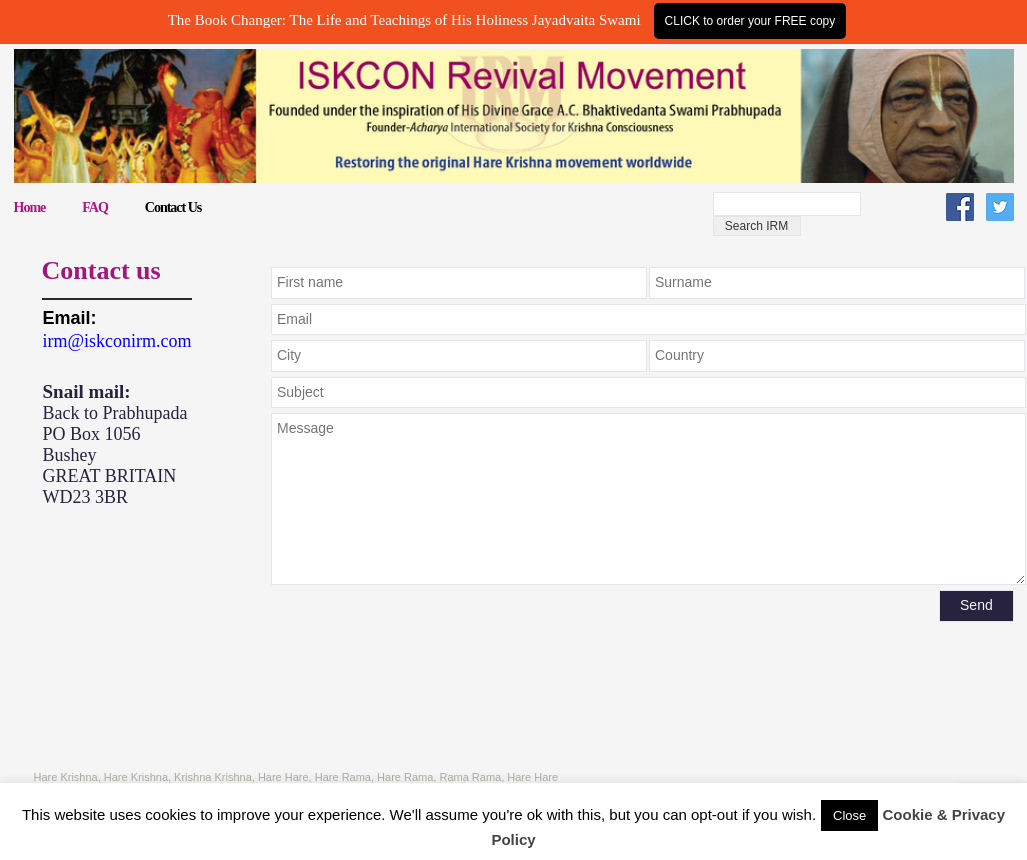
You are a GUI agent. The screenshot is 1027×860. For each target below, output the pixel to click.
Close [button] (849, 815)
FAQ (95, 208)
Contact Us (173, 208)
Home (30, 208)
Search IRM (756, 226)
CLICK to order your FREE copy (750, 21)
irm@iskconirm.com (117, 341)
